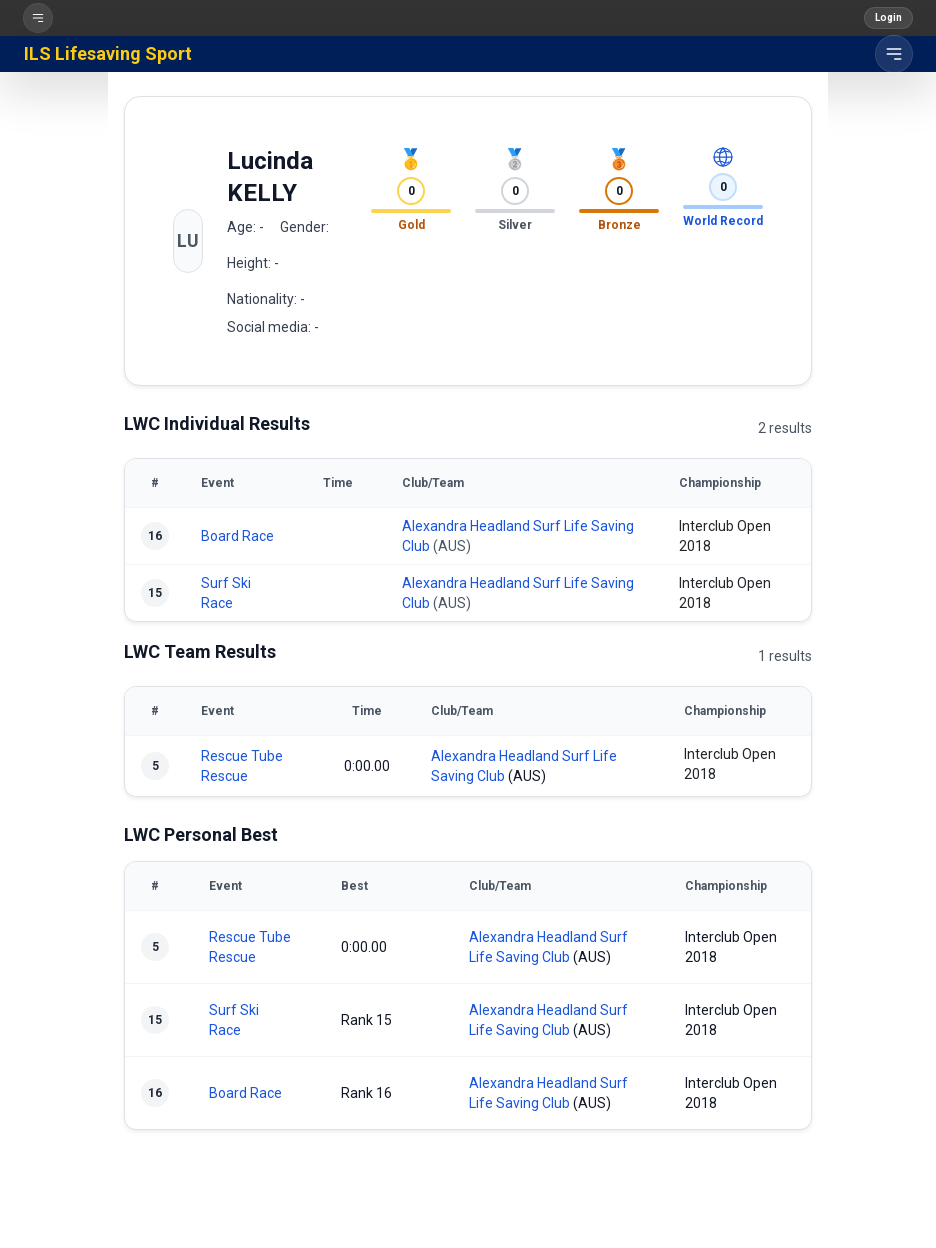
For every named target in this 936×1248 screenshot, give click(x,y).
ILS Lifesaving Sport (108, 53)
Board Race (237, 536)
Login (888, 17)
